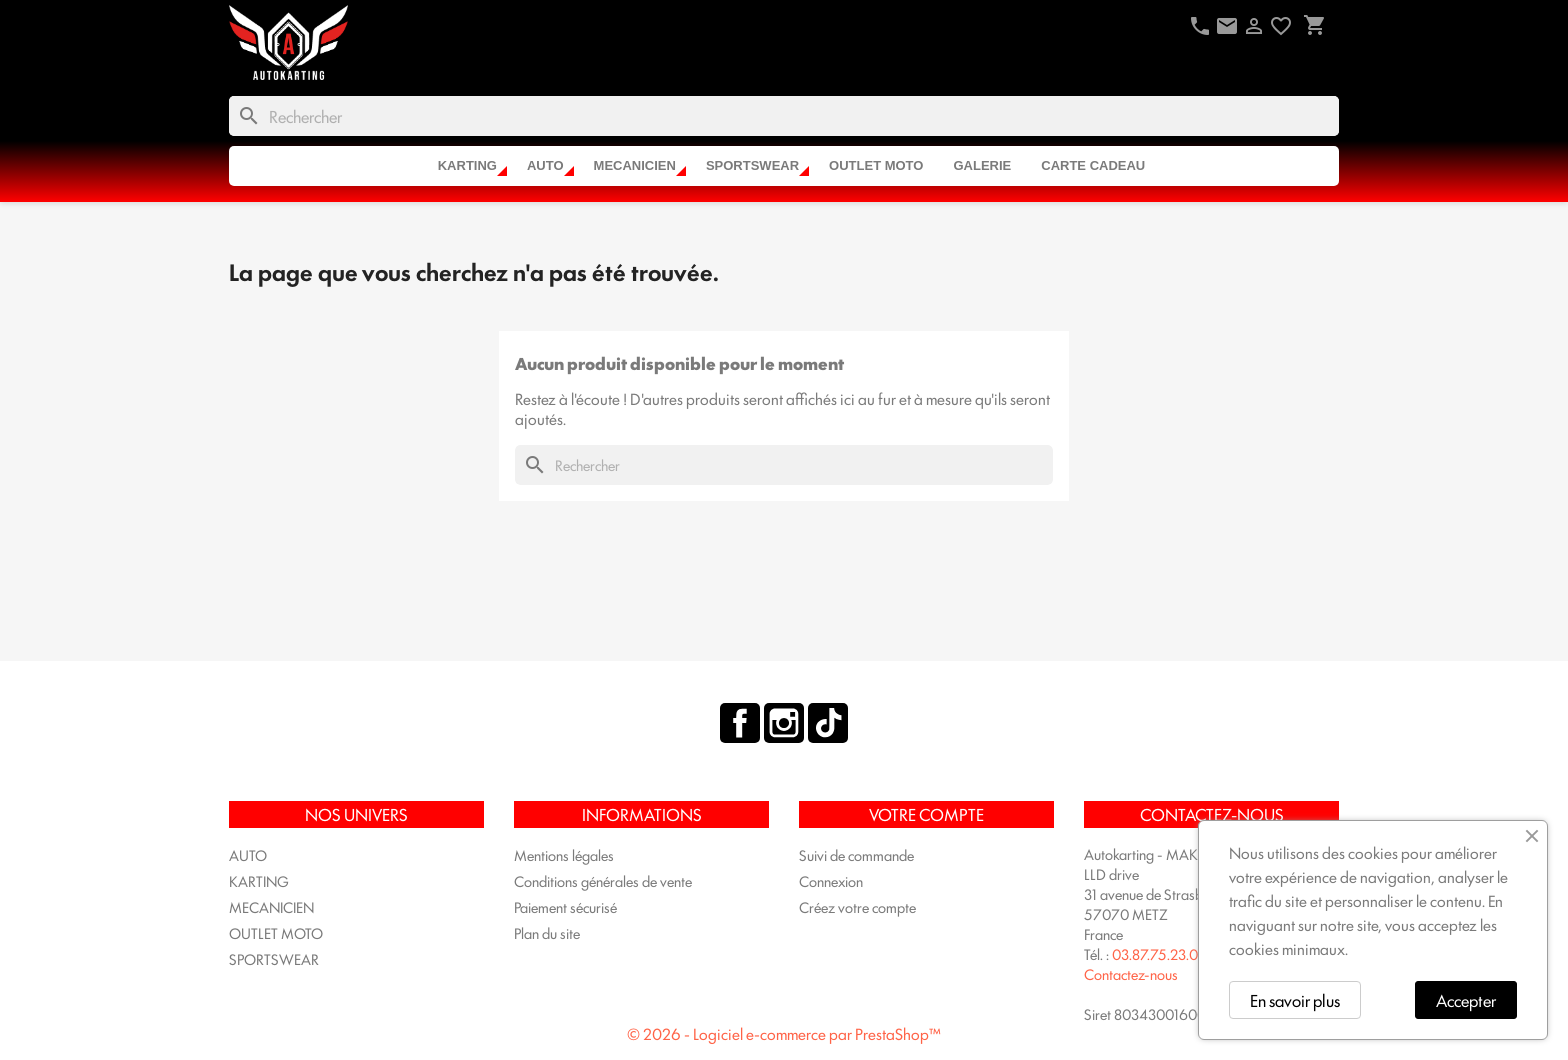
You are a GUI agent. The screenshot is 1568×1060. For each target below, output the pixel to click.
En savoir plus (1295, 1000)
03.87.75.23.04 (1159, 953)
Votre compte (926, 814)
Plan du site (547, 932)
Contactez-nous (1131, 973)
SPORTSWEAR (752, 165)
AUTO (545, 165)
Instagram (784, 723)
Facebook (740, 723)
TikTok (828, 723)
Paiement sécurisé (565, 906)
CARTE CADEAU (1093, 165)
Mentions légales (564, 854)
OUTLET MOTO (876, 165)
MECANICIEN (635, 165)
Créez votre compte (857, 906)
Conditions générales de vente (603, 880)
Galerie (982, 165)
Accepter (1466, 1000)
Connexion (831, 880)
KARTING (467, 165)
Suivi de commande (856, 854)
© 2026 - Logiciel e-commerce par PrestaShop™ (784, 1033)
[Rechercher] (784, 116)
